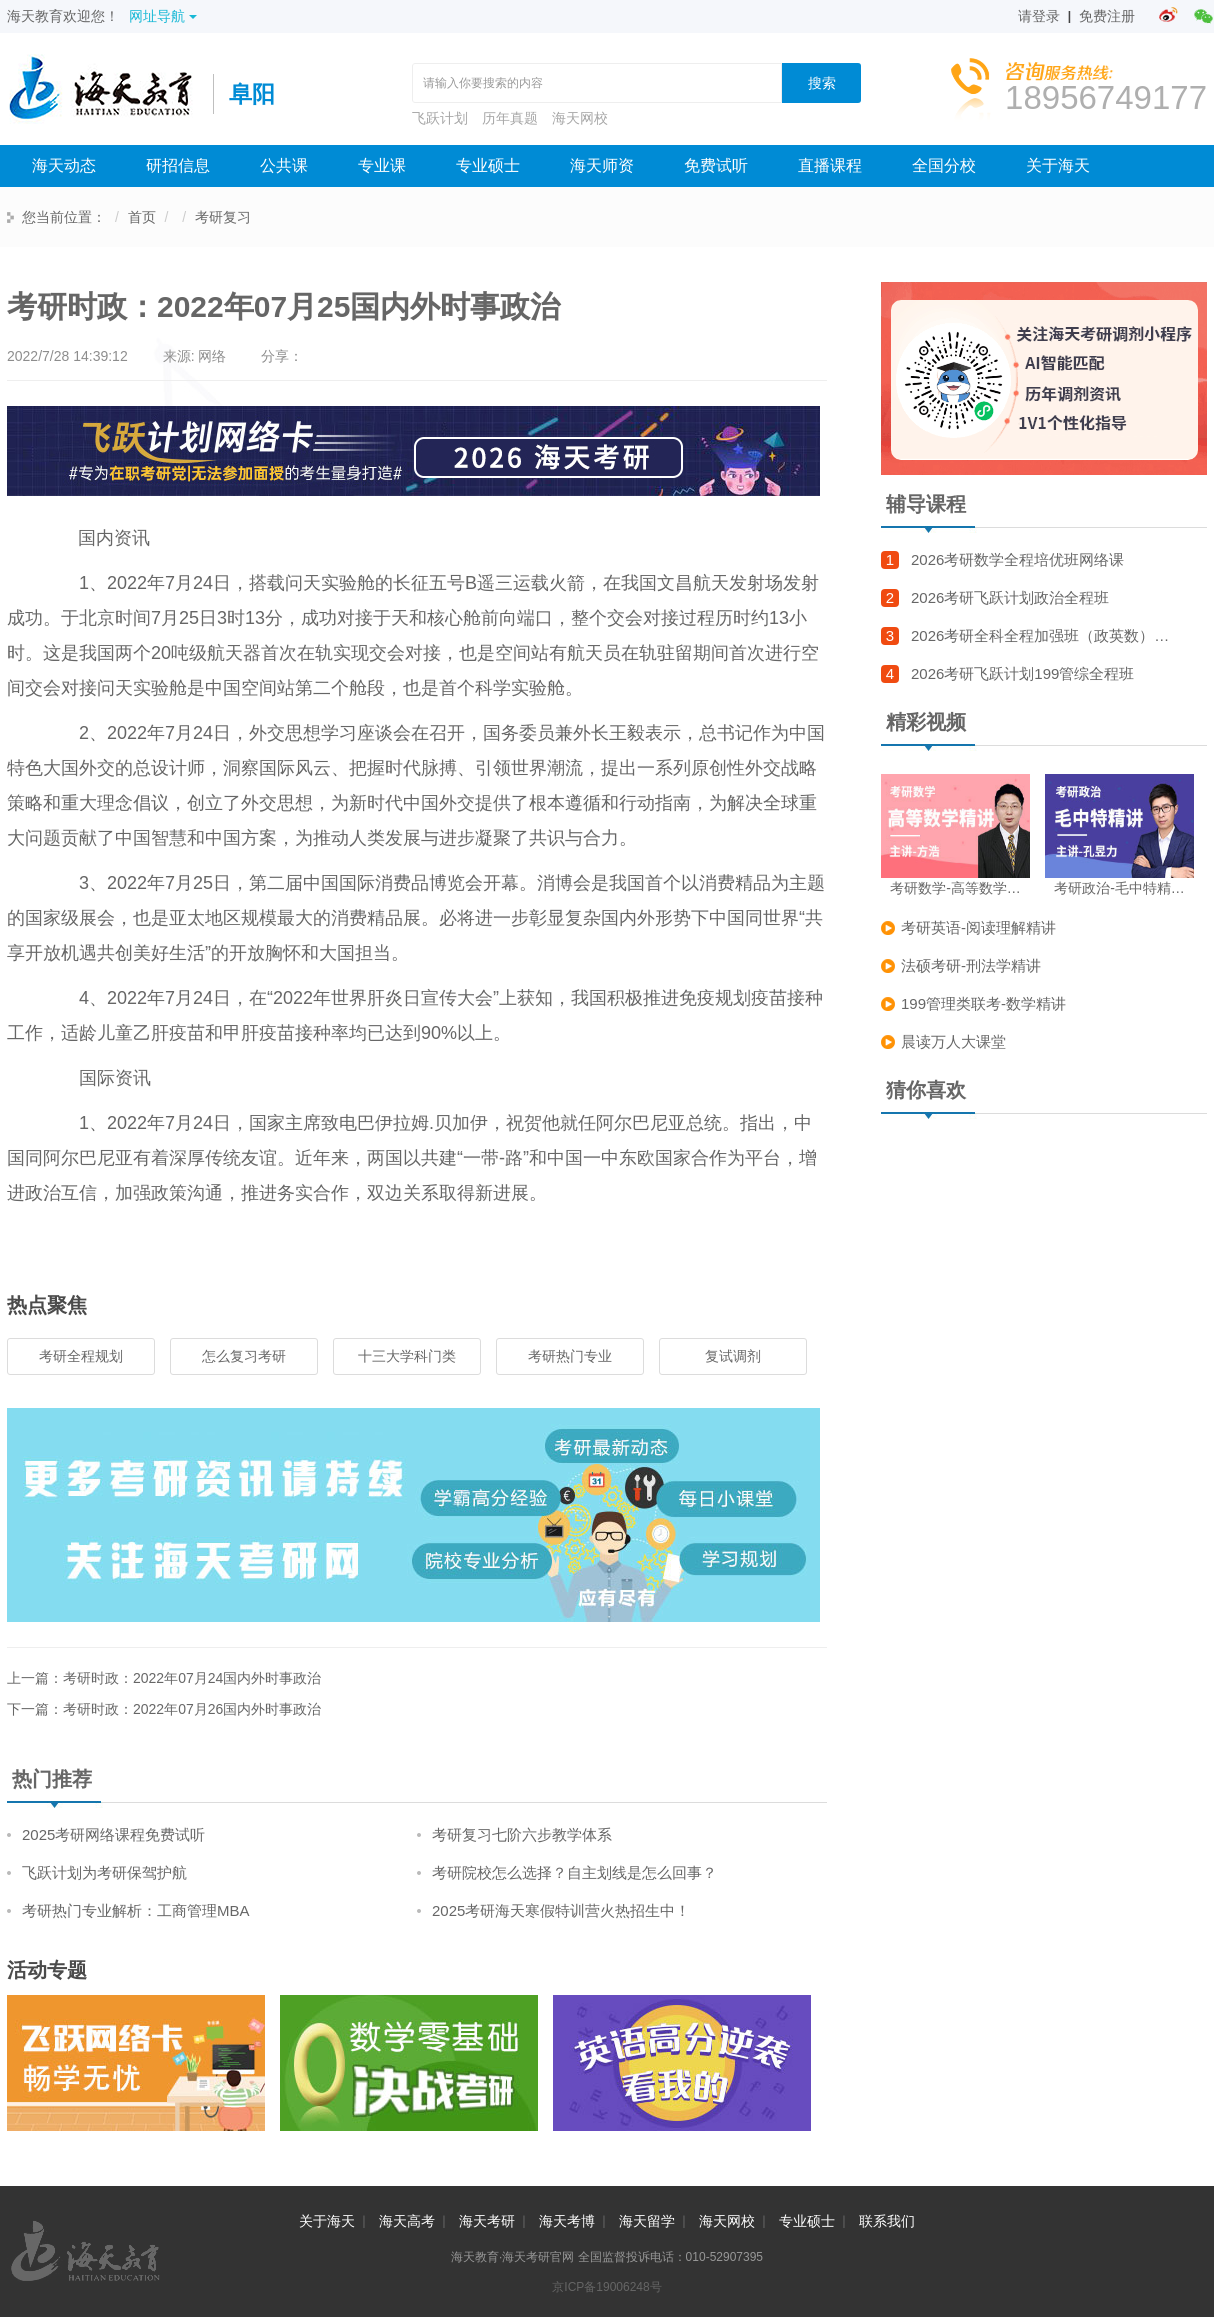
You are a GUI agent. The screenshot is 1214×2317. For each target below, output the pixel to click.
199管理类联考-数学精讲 (983, 1003)
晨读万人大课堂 (953, 1041)
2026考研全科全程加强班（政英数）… (1040, 635)
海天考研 (487, 2221)
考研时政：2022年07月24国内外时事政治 (192, 1678)
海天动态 (64, 165)
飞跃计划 (440, 118)
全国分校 (944, 165)
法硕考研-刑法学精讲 (971, 965)
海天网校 (580, 118)
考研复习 (223, 217)
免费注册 (1107, 16)
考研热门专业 (570, 1356)
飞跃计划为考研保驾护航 (104, 1872)
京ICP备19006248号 (606, 2287)
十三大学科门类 (407, 1356)
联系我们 (887, 2221)
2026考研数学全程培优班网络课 (1017, 559)
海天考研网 (110, 94)
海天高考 (407, 2221)
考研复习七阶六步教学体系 (522, 1834)
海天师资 (602, 165)
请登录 (1039, 16)
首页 (142, 217)
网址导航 (163, 16)
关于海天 (1058, 165)
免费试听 (716, 165)
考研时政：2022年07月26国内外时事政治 (192, 1709)
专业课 (382, 165)
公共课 (284, 165)
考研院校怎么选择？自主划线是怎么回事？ (574, 1872)
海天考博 (567, 2221)
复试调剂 (733, 1356)
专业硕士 (488, 165)
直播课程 (830, 165)
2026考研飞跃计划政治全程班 (1010, 597)
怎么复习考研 (244, 1356)
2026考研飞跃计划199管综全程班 (1022, 673)
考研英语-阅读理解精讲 (978, 927)
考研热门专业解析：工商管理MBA (136, 1910)
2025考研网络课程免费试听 (113, 1834)
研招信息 (178, 165)
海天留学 (647, 2221)
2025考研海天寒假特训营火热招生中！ (561, 1910)
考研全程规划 (81, 1356)
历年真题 (510, 118)
